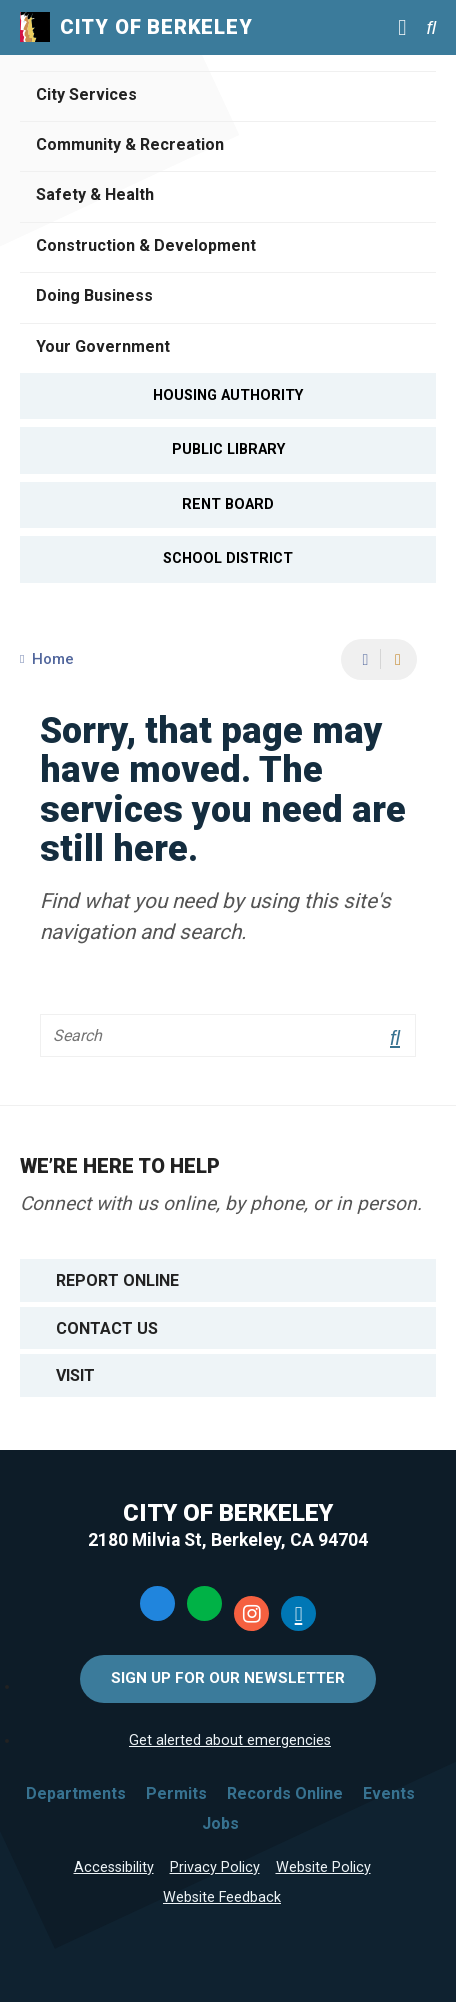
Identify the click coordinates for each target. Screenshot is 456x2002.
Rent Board (228, 504)
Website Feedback (222, 1897)
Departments (76, 1793)
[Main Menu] (402, 27)
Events (389, 1793)
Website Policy (323, 1867)
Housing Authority (228, 395)
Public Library (228, 449)
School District (228, 558)
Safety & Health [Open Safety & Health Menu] (95, 194)
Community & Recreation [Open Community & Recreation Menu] (130, 144)
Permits (176, 1793)
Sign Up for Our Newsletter (228, 1678)
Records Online (285, 1793)
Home (53, 659)
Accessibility (114, 1867)
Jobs (220, 1823)
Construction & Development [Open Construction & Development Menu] (146, 245)
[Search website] (431, 27)
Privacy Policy (215, 1867)
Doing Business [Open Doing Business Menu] (94, 295)
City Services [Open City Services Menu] (86, 94)
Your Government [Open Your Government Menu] (103, 346)
